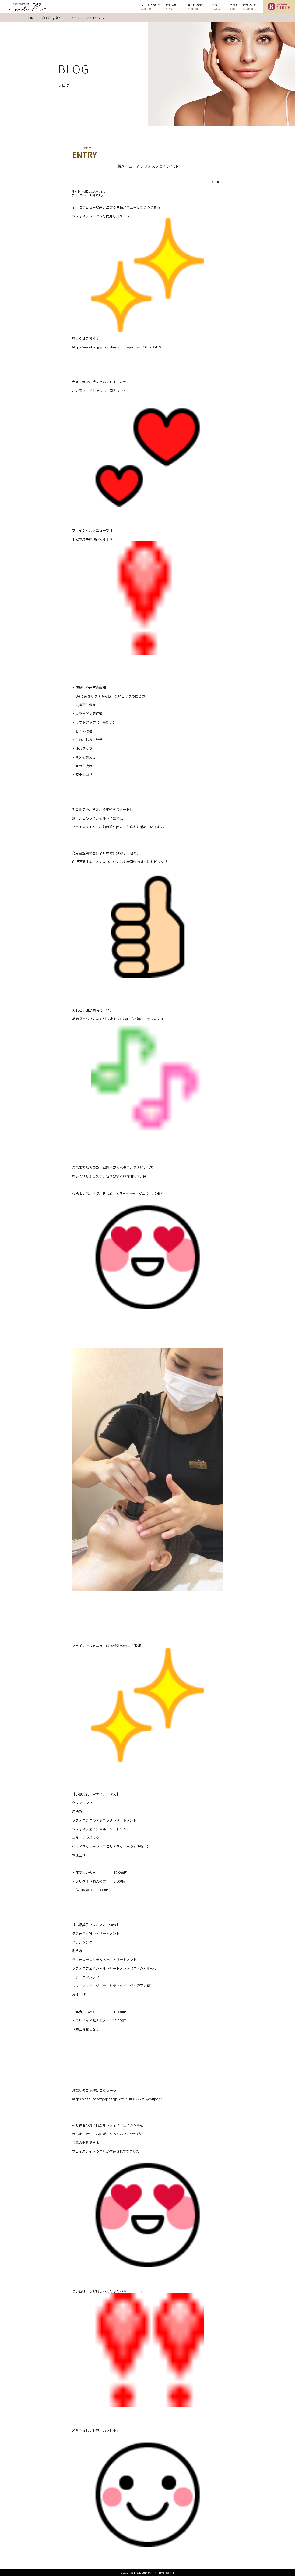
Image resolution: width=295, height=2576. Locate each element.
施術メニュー (174, 6)
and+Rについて (150, 6)
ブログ (233, 6)
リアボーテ (216, 6)
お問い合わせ (251, 6)
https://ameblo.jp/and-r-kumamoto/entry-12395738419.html (120, 346)
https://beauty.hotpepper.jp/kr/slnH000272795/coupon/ (117, 2098)
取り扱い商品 (195, 6)
